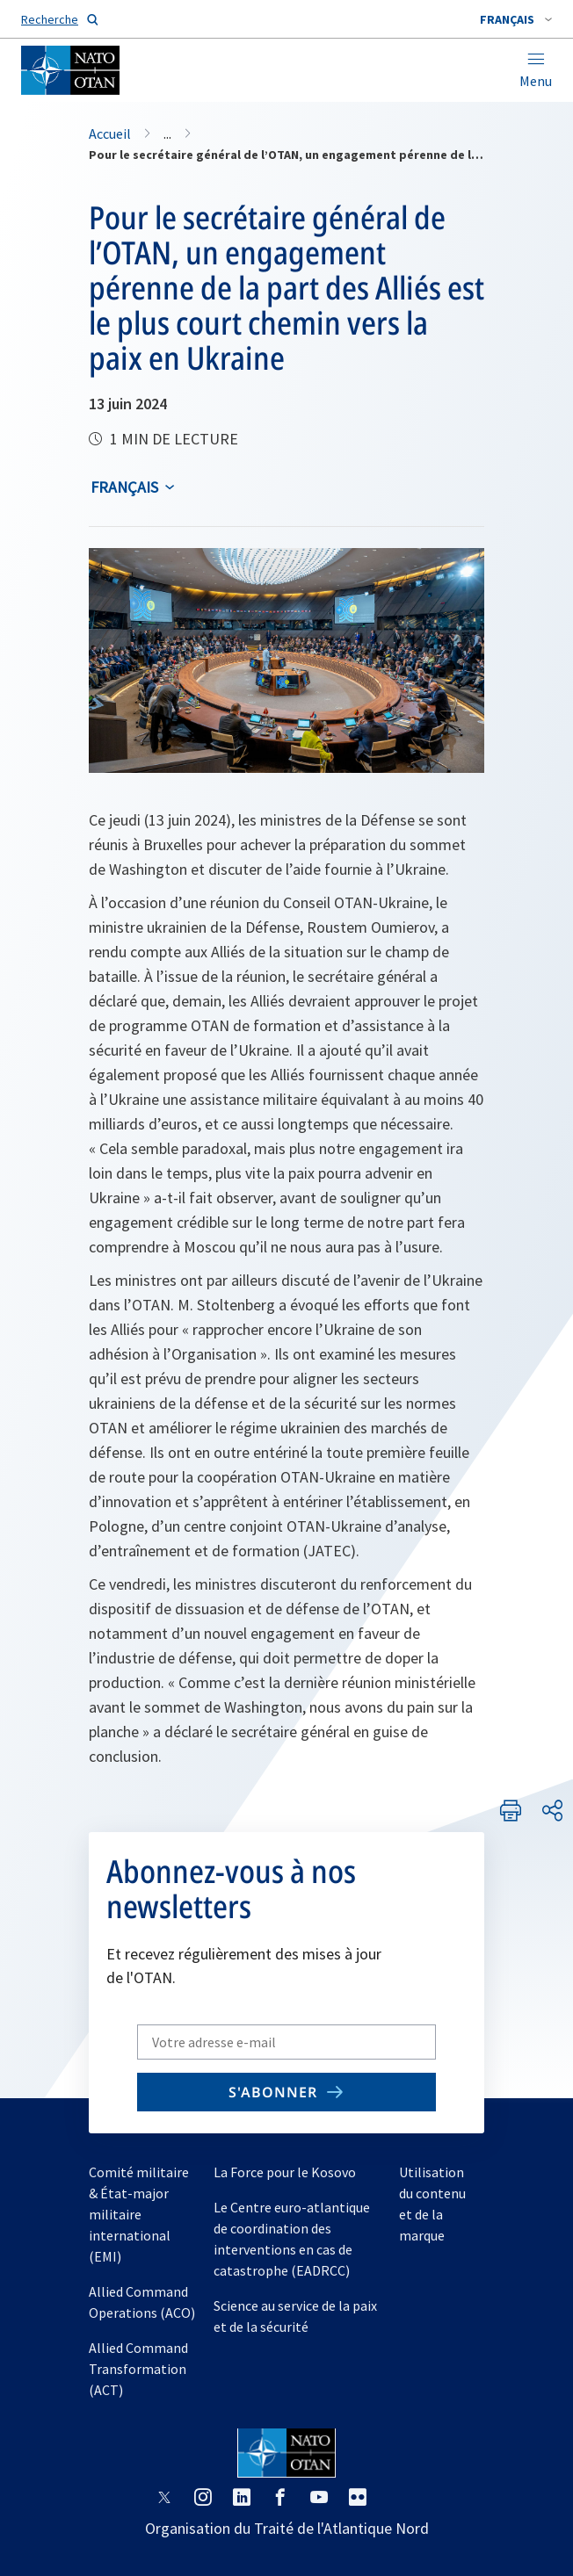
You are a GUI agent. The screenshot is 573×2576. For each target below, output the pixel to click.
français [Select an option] (124, 487)
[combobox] (516, 19)
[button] (516, 19)
